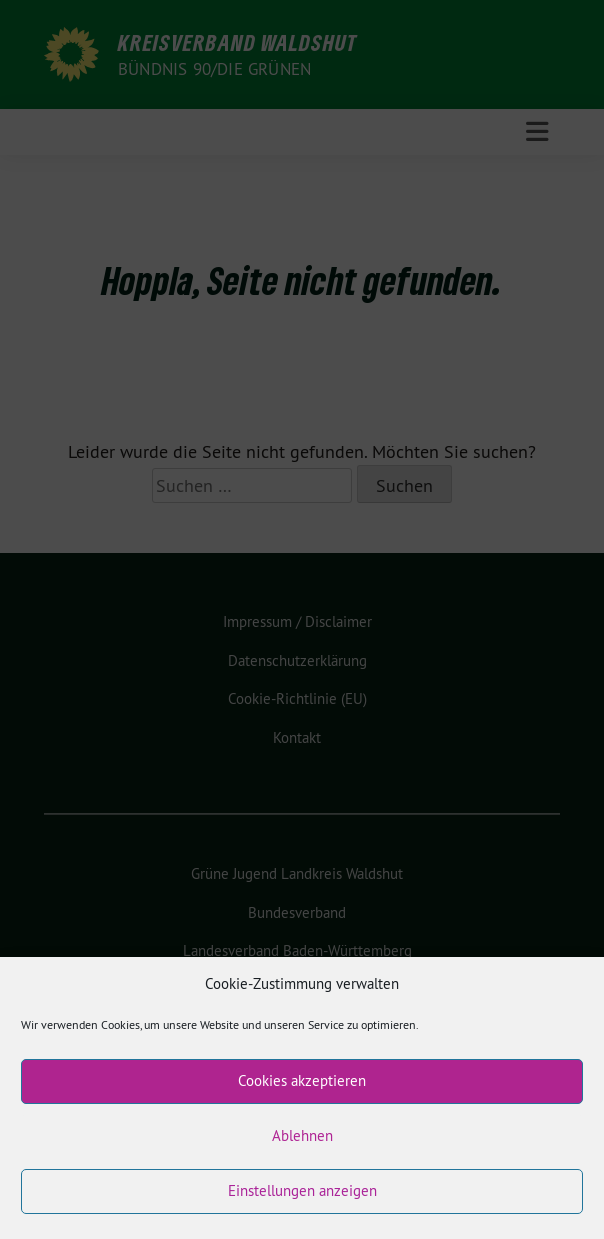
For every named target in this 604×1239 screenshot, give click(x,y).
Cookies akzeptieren (302, 1095)
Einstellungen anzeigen (302, 1205)
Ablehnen (302, 1150)
